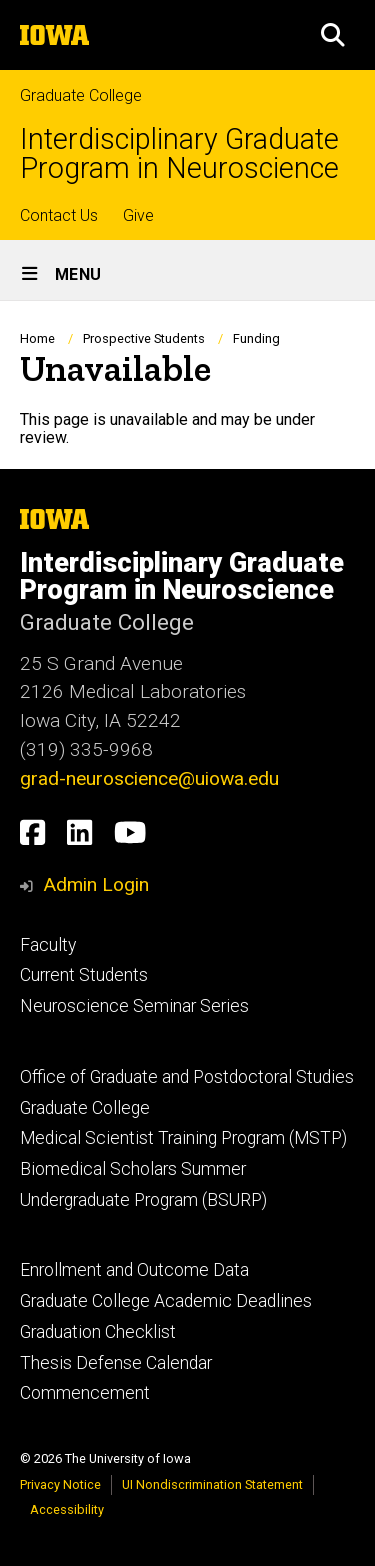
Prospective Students (144, 338)
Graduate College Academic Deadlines (166, 1301)
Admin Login (96, 884)
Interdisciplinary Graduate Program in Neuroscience (179, 154)
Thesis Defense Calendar (116, 1363)
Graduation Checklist (98, 1332)
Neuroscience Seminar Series (134, 1006)
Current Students (84, 975)
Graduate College (81, 95)
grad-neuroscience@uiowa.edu (149, 778)
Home (37, 338)
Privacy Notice (60, 1484)
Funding (256, 338)
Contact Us (59, 215)
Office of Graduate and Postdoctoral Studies (187, 1077)
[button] (333, 35)
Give (138, 215)
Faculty (48, 945)
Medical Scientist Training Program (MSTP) (183, 1138)
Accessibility (67, 1509)
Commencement (85, 1393)
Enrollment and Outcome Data (134, 1270)
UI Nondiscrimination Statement (212, 1484)
